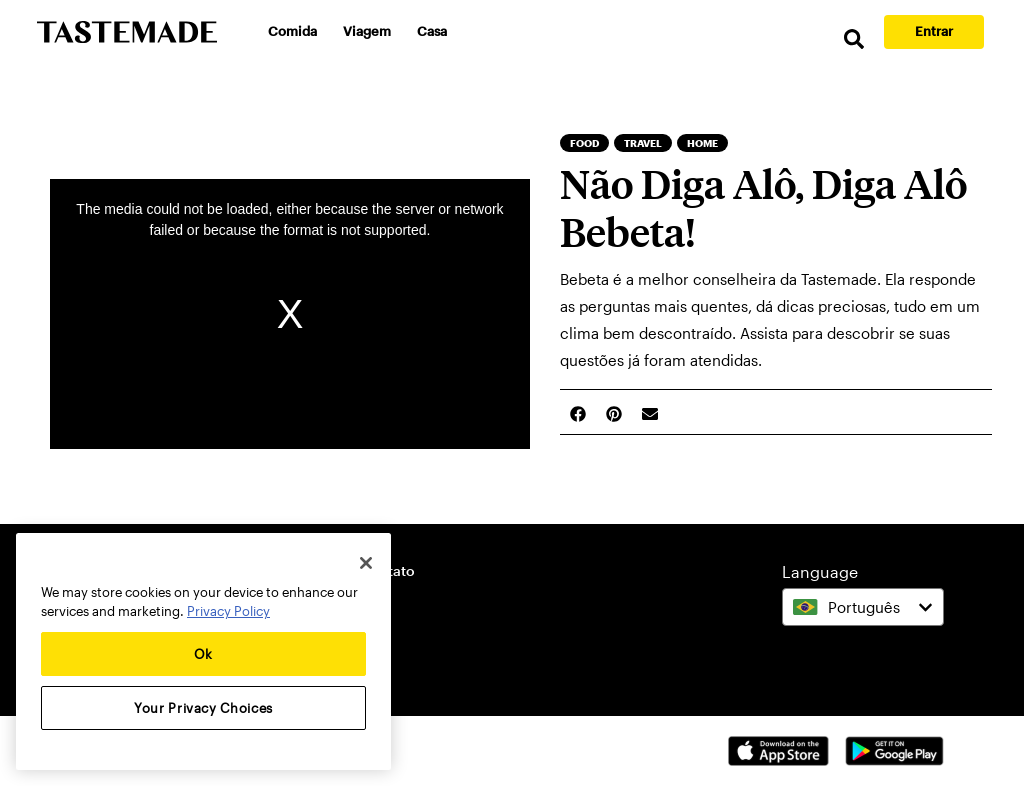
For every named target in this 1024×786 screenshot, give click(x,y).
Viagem (367, 31)
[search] (854, 39)
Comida (292, 31)
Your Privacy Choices (203, 708)
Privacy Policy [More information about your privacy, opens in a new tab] (228, 611)
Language (820, 571)
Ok (203, 654)
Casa (432, 31)
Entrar (934, 31)
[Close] (366, 563)
